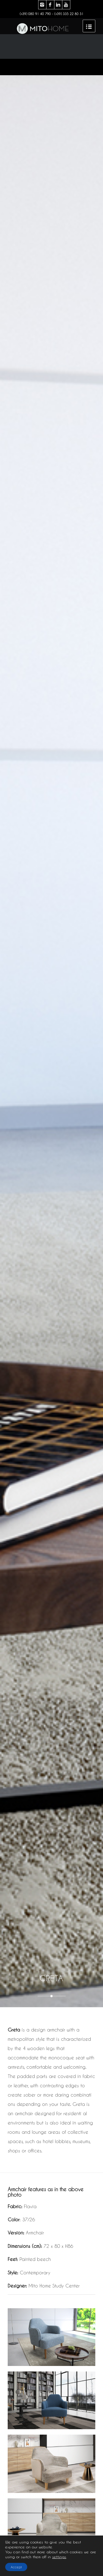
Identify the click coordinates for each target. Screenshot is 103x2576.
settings (59, 2556)
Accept (16, 2567)
